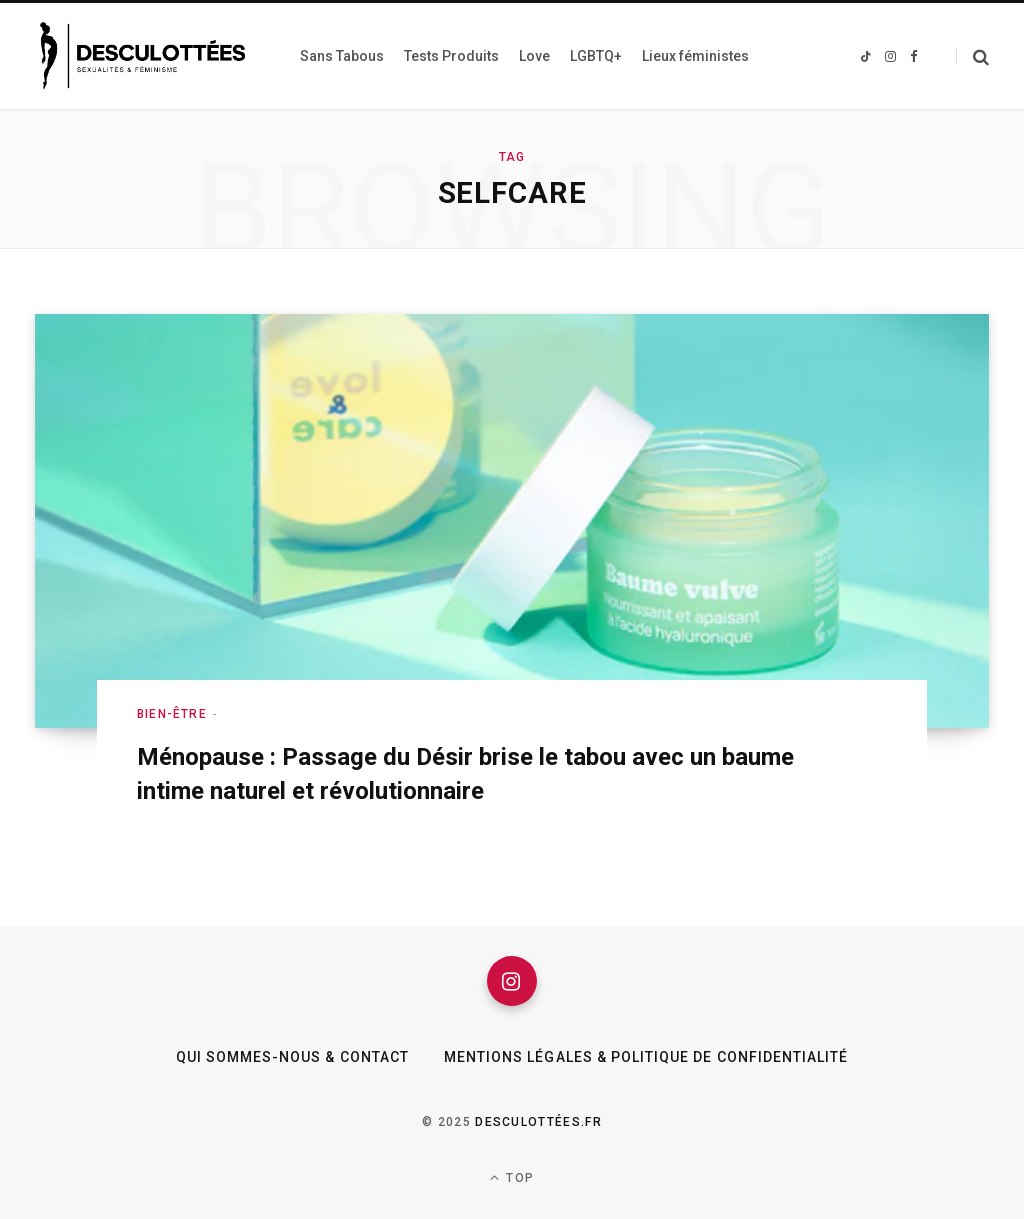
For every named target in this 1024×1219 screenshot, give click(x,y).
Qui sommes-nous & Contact (292, 1057)
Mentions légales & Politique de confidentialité (646, 1057)
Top (512, 1177)
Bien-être (172, 714)
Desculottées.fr (538, 1122)
